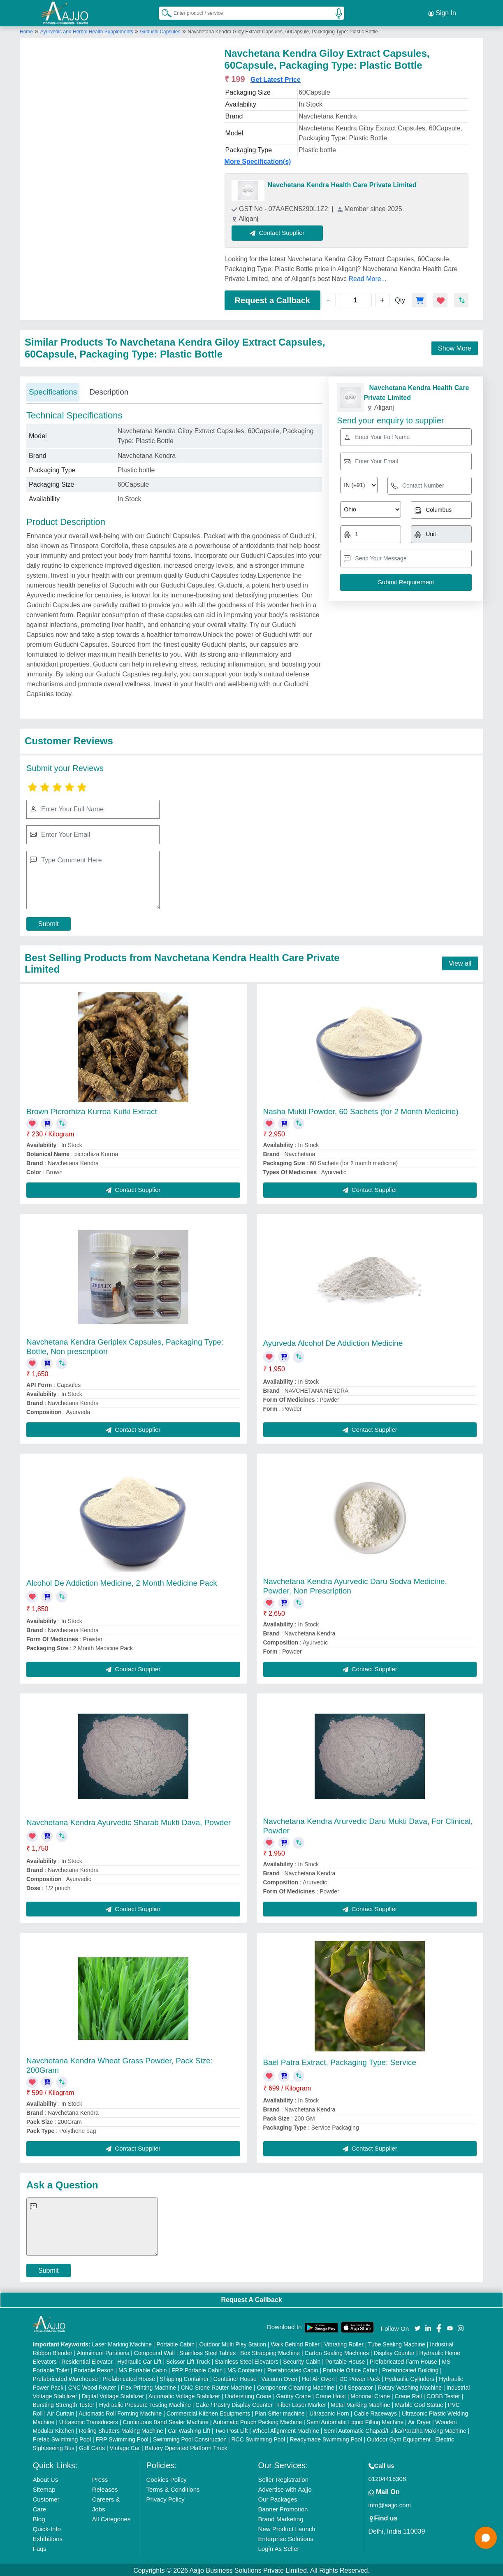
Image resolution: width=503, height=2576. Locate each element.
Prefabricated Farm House (403, 2360)
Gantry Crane (293, 2394)
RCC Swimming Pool (258, 2437)
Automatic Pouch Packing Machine (257, 2420)
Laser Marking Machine (122, 2342)
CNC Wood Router (92, 2386)
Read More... (367, 277)
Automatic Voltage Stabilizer (184, 2394)
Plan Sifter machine (279, 2412)
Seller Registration (283, 2477)
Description (108, 390)
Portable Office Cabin (350, 2368)
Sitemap (44, 2487)
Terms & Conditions (172, 2487)
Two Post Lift (231, 2429)
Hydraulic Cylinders (409, 2377)
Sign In (442, 12)
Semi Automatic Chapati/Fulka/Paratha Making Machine (395, 2429)
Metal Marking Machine (360, 2403)
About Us (45, 2477)
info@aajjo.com (390, 2503)
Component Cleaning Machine (295, 2386)
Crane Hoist (330, 2394)
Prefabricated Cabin (292, 2368)
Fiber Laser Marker (301, 2403)
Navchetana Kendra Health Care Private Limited (342, 183)
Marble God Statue (419, 2403)
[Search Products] (163, 12)
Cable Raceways (375, 2412)
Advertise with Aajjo (284, 2487)
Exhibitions (48, 2537)
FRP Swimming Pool (122, 2437)
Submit (48, 922)
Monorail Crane (370, 2394)
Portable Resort (94, 2368)
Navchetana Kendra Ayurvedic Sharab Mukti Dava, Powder (128, 1821)
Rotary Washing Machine (410, 2386)
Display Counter (394, 2351)
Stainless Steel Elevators (246, 2360)
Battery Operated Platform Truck (186, 2446)
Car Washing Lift (189, 2429)
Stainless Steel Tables (207, 2351)
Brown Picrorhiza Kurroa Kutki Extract (91, 1110)
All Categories (111, 2517)
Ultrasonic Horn (329, 2412)
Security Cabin (301, 2360)
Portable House (345, 2360)
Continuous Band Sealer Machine (166, 2420)
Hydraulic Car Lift (139, 2360)
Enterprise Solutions (285, 2537)
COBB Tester (443, 2394)
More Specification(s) (258, 160)
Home (26, 30)
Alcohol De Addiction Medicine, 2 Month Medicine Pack (121, 1581)
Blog (39, 2517)
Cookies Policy (166, 2477)
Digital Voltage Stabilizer (113, 2394)
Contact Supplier (279, 231)
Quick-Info (47, 2527)
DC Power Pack (359, 2377)
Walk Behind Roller (295, 2342)
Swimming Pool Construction (190, 2437)
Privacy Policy (165, 2497)
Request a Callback (272, 298)
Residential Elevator (87, 2360)
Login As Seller (278, 2546)
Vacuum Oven (279, 2377)
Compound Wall (154, 2351)
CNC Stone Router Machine (217, 2386)
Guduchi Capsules (160, 30)
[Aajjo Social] (417, 2326)
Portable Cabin (175, 2342)
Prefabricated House (128, 2377)
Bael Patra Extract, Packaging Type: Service (339, 2060)
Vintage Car (125, 2446)
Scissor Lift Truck (188, 2360)
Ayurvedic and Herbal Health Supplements (87, 30)
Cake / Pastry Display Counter (234, 2403)
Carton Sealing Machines (337, 2351)
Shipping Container (184, 2377)
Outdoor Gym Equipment (399, 2437)
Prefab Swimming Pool (62, 2437)
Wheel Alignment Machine (286, 2429)
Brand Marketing (280, 2517)
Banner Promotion (283, 2507)
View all (460, 962)
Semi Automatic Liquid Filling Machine (354, 2420)
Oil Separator (356, 2386)
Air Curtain (60, 2412)
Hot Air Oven (318, 2377)
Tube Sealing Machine (396, 2342)
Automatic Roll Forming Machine (120, 2412)
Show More (454, 346)
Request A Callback (251, 2298)
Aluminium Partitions (103, 2351)
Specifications (53, 390)
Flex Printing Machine (148, 2386)
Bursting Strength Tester (64, 2403)
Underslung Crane (248, 2394)
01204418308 (387, 2477)
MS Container (245, 2368)
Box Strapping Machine (270, 2351)
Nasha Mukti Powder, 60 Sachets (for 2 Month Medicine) (361, 1110)
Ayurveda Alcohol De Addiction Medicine (333, 1342)
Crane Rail (408, 2394)
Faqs (39, 2546)
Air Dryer (419, 2420)
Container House (235, 2377)
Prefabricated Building (410, 2368)
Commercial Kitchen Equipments (208, 2412)
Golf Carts (92, 2446)
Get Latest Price (275, 78)
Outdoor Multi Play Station (232, 2342)
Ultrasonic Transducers (88, 2420)
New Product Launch (286, 2527)
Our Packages (277, 2497)
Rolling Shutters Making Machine (121, 2429)
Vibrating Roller (343, 2342)
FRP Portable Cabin (197, 2368)
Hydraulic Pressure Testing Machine (145, 2403)
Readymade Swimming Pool (326, 2437)
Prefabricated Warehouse (65, 2377)
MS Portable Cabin (142, 2368)
